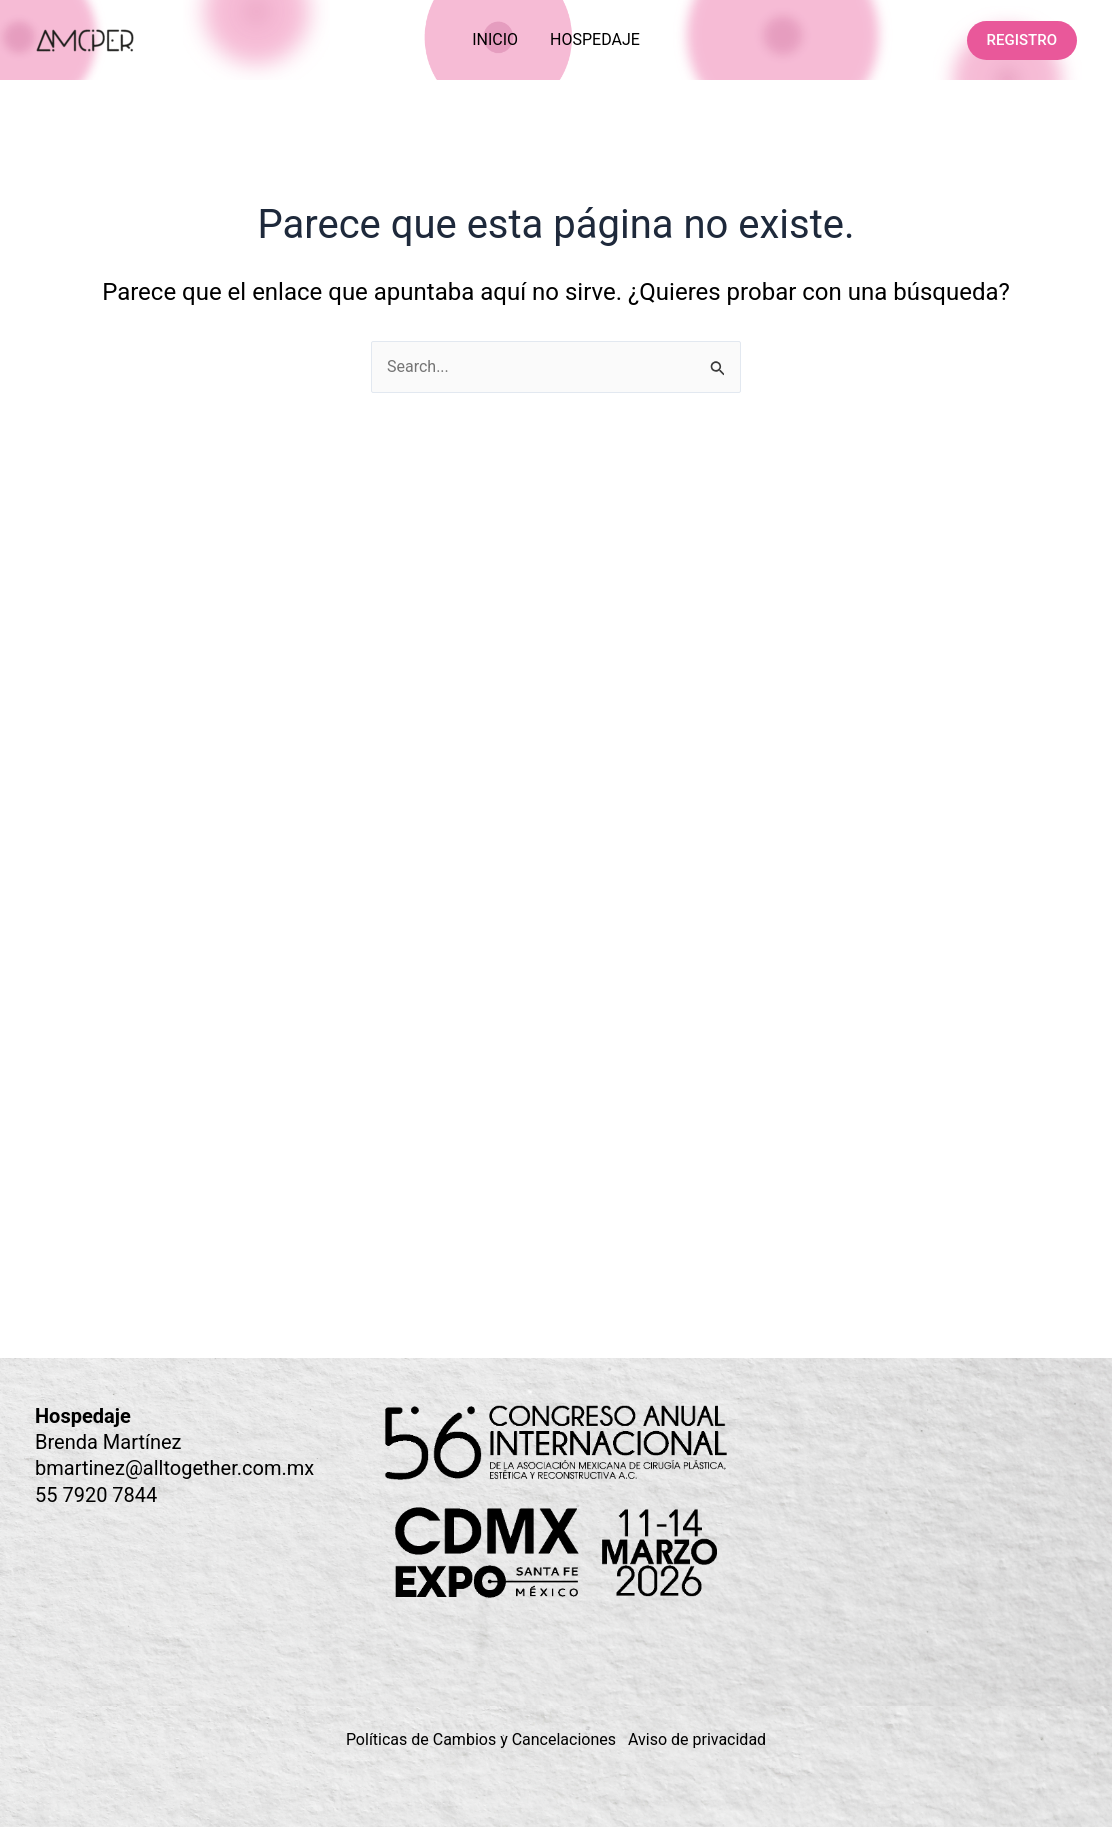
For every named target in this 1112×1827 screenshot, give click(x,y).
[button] (1022, 40)
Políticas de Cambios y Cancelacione (477, 1739)
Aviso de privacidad (697, 1739)
